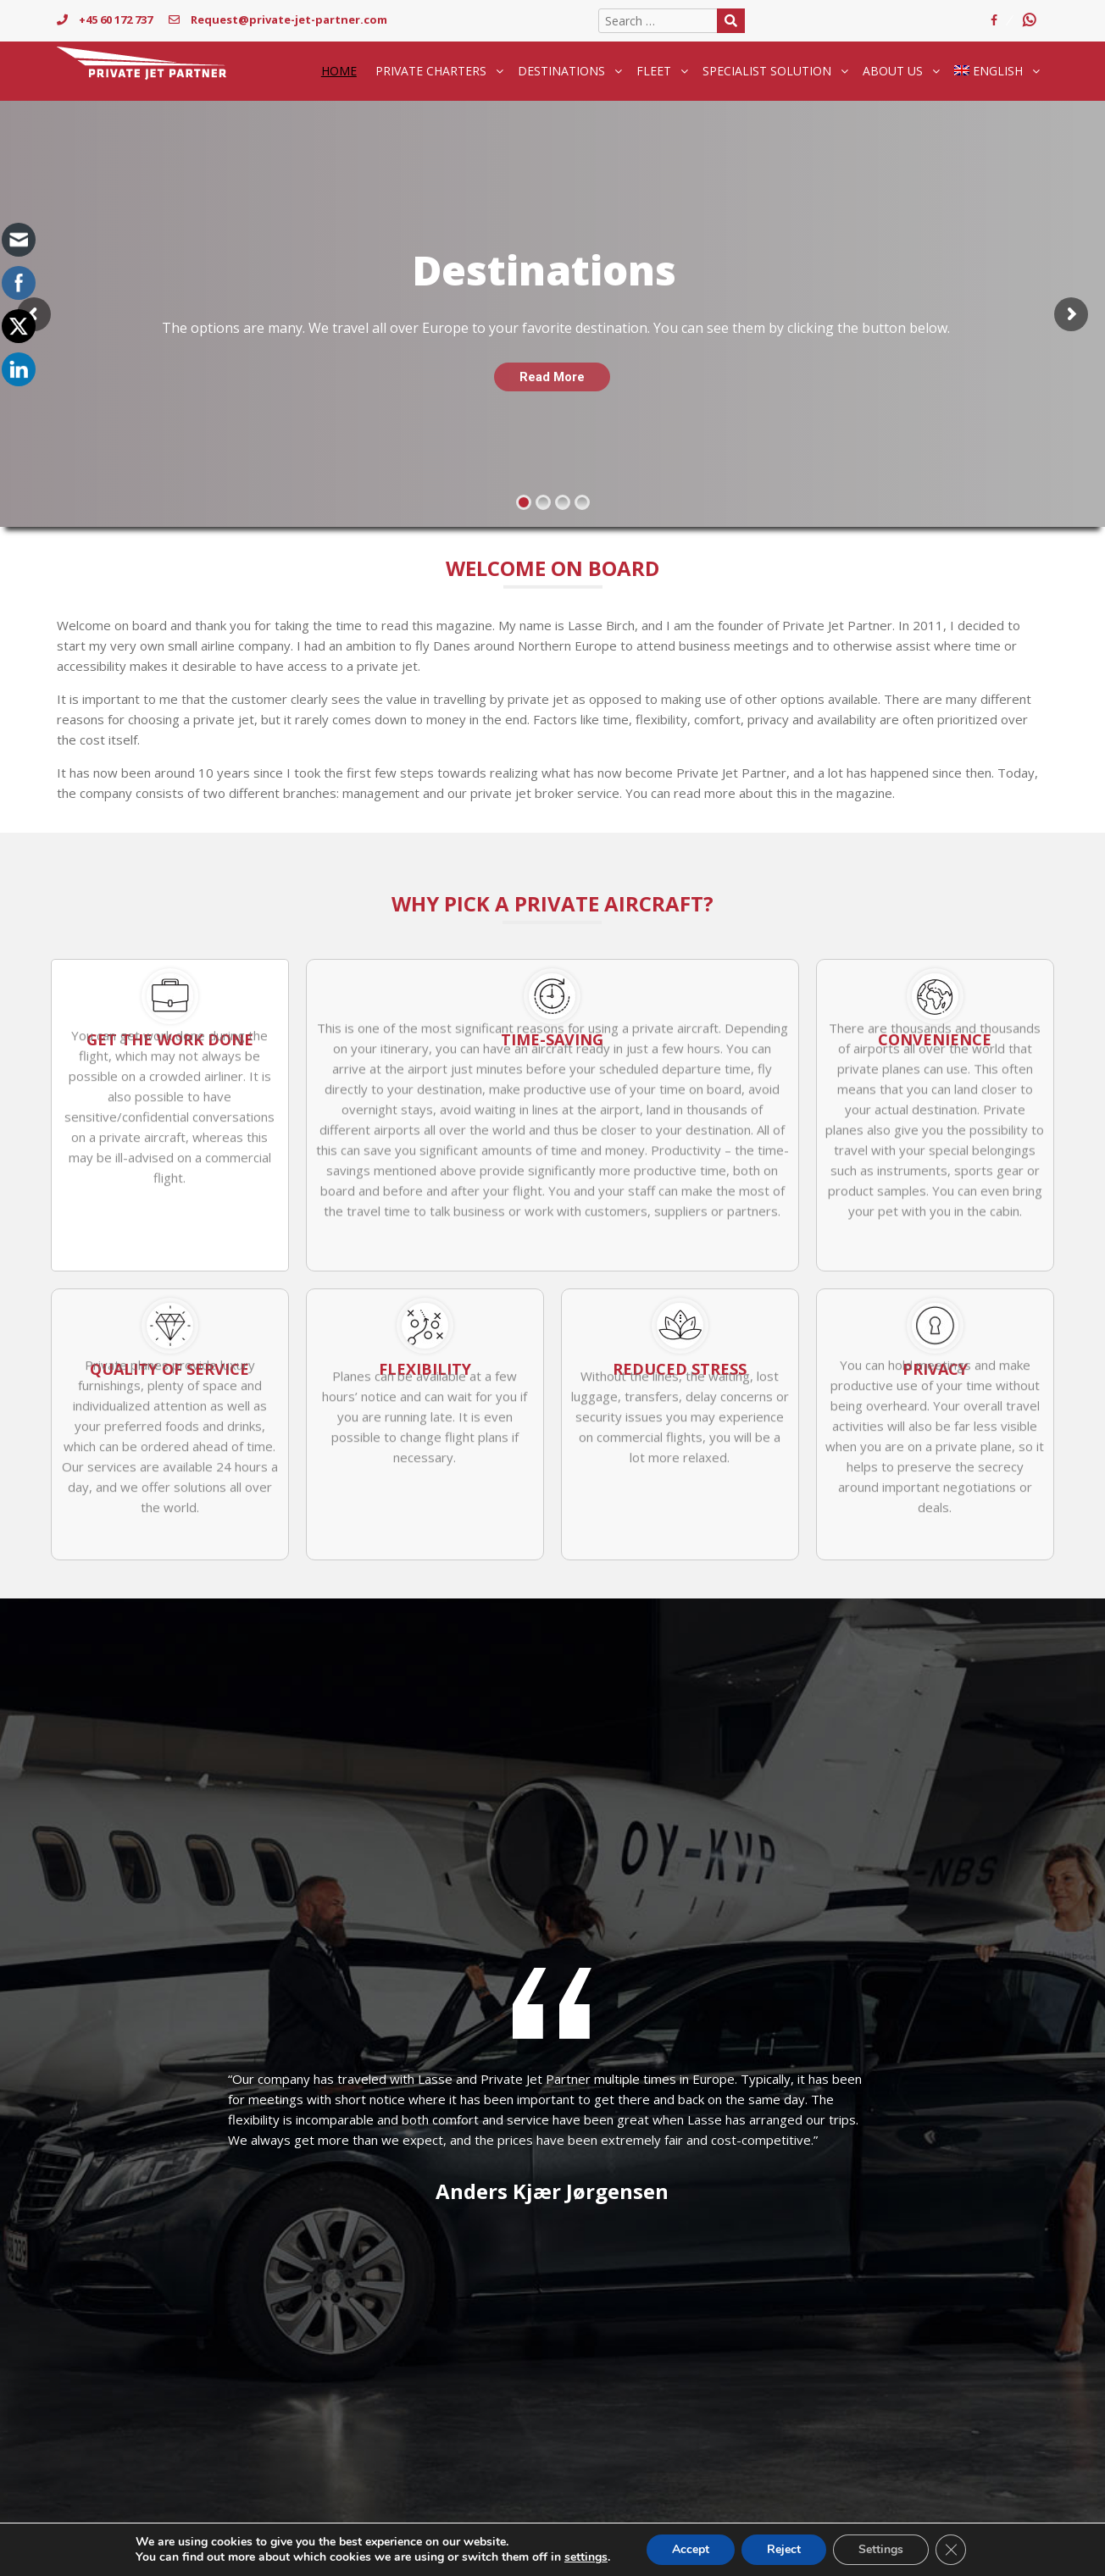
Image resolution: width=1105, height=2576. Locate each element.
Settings (880, 2549)
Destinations (561, 71)
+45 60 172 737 (105, 19)
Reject (784, 2549)
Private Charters (430, 71)
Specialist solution (766, 71)
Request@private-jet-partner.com (278, 19)
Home (339, 71)
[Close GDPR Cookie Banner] (951, 2549)
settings (586, 2557)
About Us (893, 71)
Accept (690, 2549)
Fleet (653, 71)
